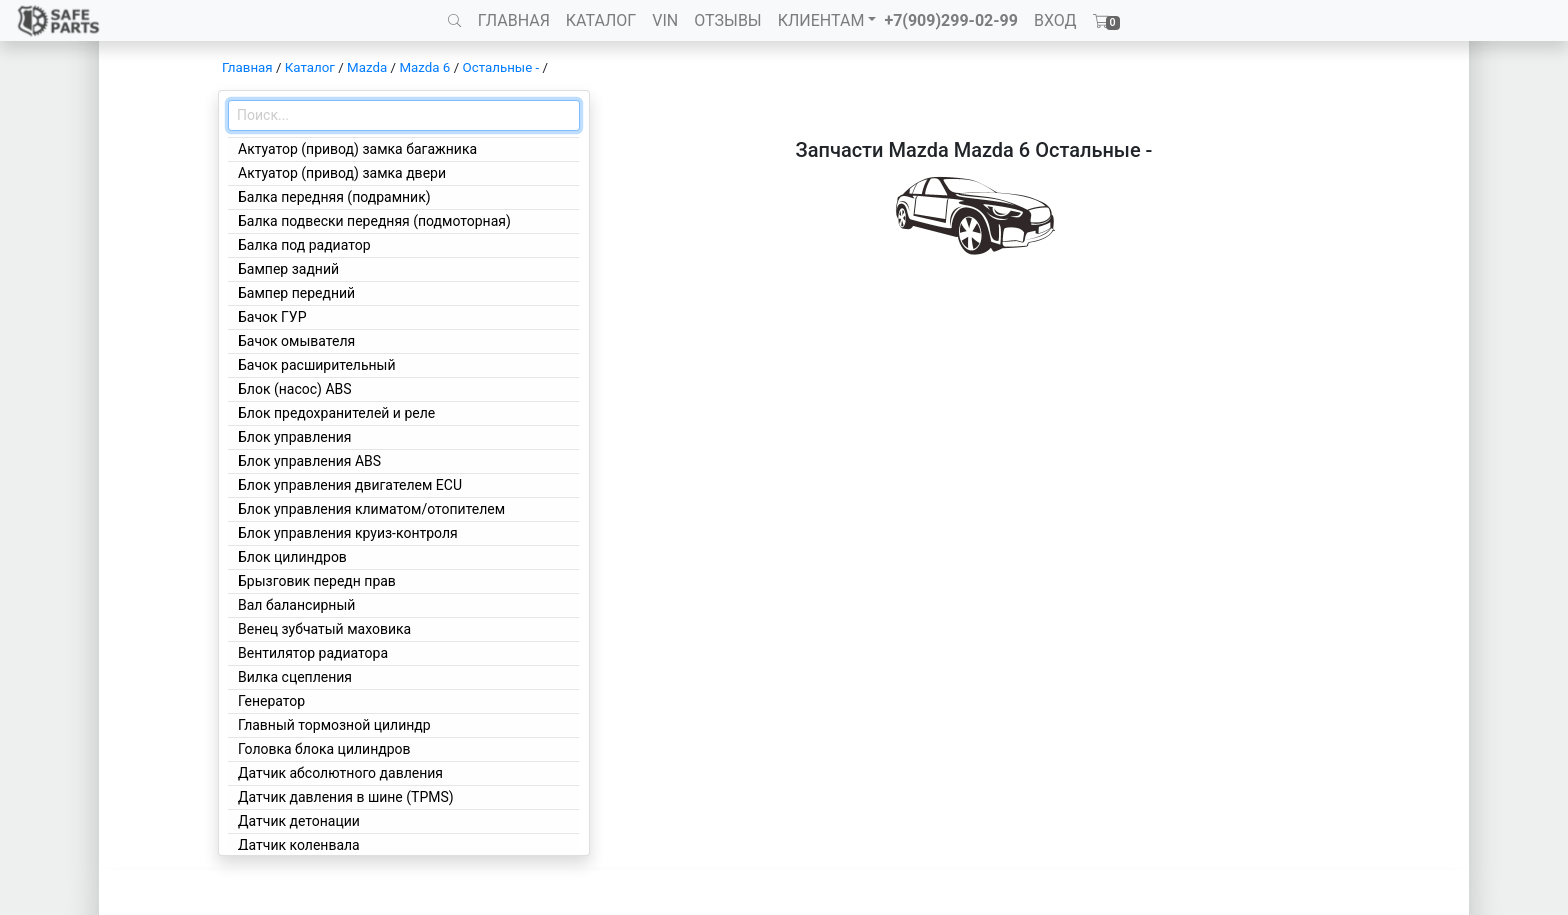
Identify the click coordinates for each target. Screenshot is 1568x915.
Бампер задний (288, 269)
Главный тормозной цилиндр (334, 725)
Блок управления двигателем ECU (350, 485)
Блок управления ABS (309, 461)
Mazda (367, 67)
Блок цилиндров (292, 557)
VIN (665, 20)
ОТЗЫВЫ (727, 20)
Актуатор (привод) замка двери (342, 173)
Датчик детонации (299, 821)
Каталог (310, 67)
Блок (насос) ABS (295, 389)
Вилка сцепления (295, 677)
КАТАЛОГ (601, 20)
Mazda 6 (424, 67)
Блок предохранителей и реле (336, 413)
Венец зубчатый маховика (324, 629)
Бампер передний (296, 293)
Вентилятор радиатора (313, 653)
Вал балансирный (296, 605)
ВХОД (1055, 20)
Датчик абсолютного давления (340, 773)
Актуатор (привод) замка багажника (357, 149)
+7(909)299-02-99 (951, 20)
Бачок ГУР (272, 317)
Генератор (271, 701)
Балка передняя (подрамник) (334, 197)
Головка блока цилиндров (324, 749)
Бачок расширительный (317, 365)
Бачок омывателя (296, 341)
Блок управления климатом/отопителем (371, 509)
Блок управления (294, 437)
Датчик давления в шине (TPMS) (346, 797)
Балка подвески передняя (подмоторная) (374, 221)
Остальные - (502, 67)
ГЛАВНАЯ (514, 20)
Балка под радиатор (304, 245)
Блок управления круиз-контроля (348, 533)
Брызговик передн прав (317, 581)
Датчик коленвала (299, 845)
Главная (247, 67)
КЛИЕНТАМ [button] (821, 20)
